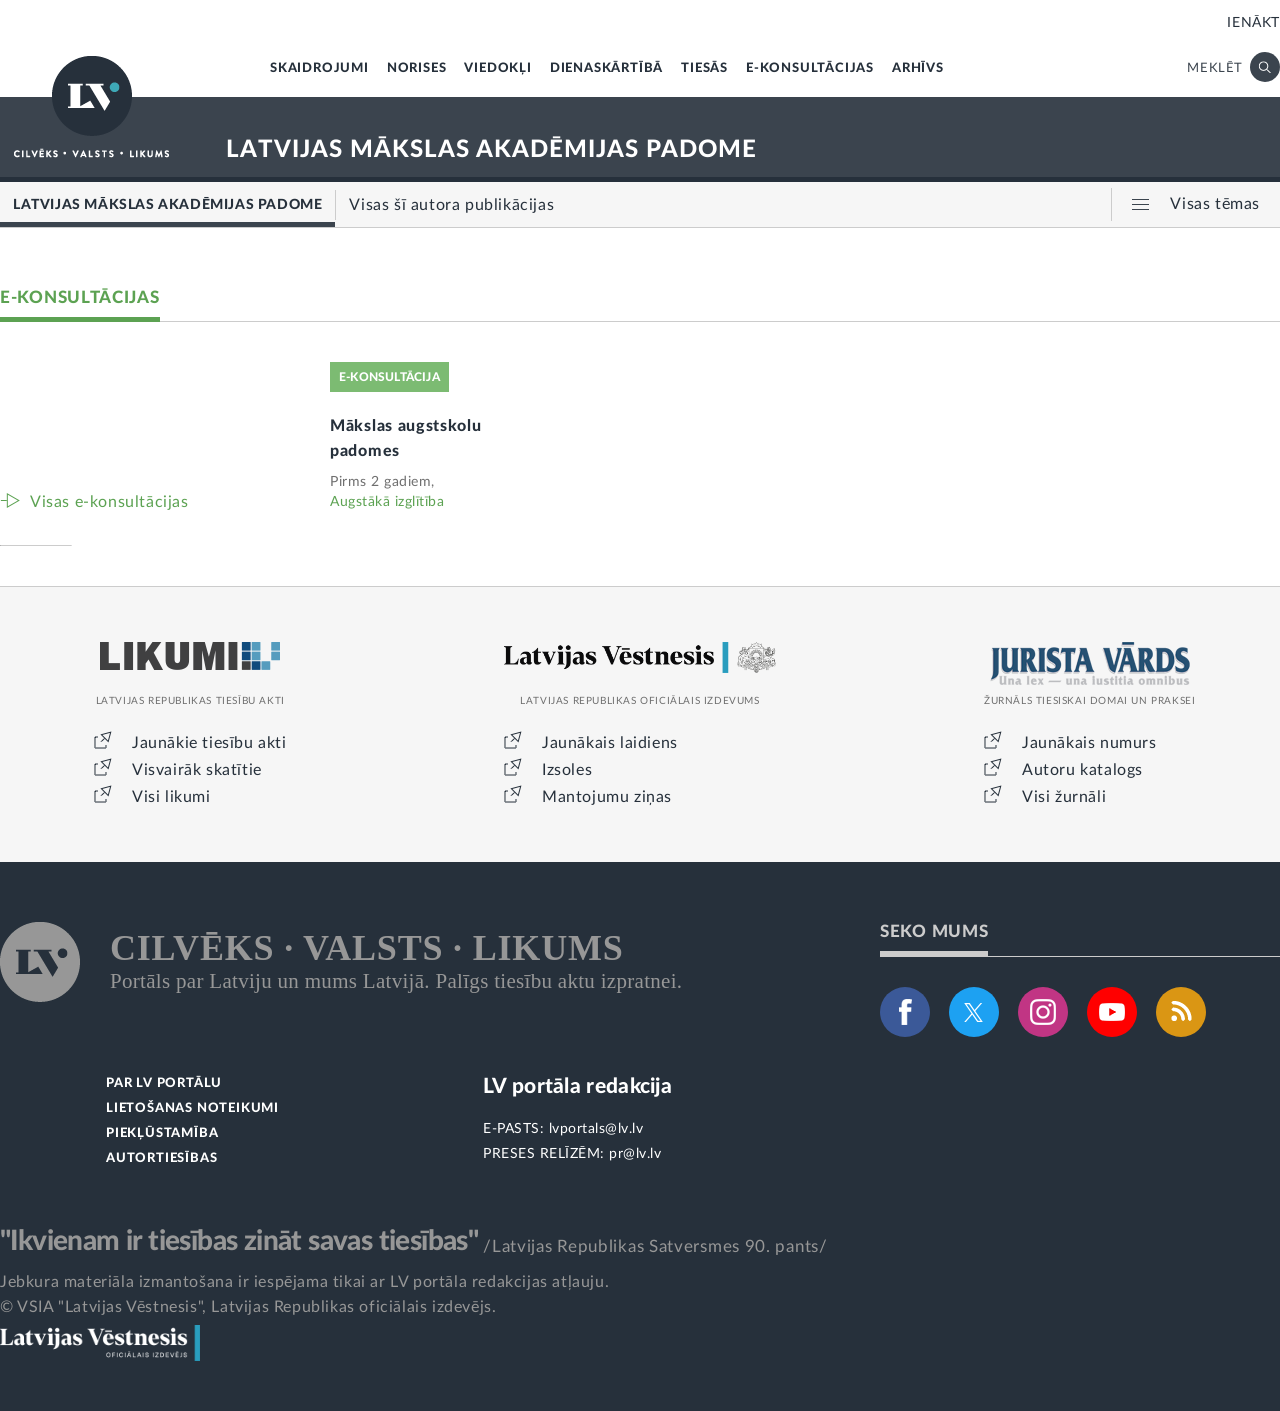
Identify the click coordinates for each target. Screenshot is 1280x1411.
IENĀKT (1253, 23)
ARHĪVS (918, 68)
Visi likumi (171, 797)
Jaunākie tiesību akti (209, 743)
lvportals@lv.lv (596, 1129)
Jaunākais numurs (1089, 743)
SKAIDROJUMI (319, 68)
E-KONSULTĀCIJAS (810, 68)
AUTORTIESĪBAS (161, 1158)
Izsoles (567, 770)
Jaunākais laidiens (610, 743)
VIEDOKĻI (497, 68)
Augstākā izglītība (387, 502)
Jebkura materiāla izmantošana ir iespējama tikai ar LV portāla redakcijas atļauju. (304, 1282)
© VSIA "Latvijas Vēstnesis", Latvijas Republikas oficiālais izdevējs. (248, 1307)
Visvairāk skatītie (197, 770)
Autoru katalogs (1082, 770)
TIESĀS (704, 68)
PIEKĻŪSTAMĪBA (162, 1133)
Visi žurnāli (1064, 797)
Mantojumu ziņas (607, 797)
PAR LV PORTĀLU (164, 1083)
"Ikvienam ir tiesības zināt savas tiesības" (239, 1241)
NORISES (417, 68)
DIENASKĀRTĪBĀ (606, 68)
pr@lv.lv (635, 1154)
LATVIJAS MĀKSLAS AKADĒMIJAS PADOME (491, 150)
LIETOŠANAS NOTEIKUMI (192, 1108)
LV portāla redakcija (577, 1086)
